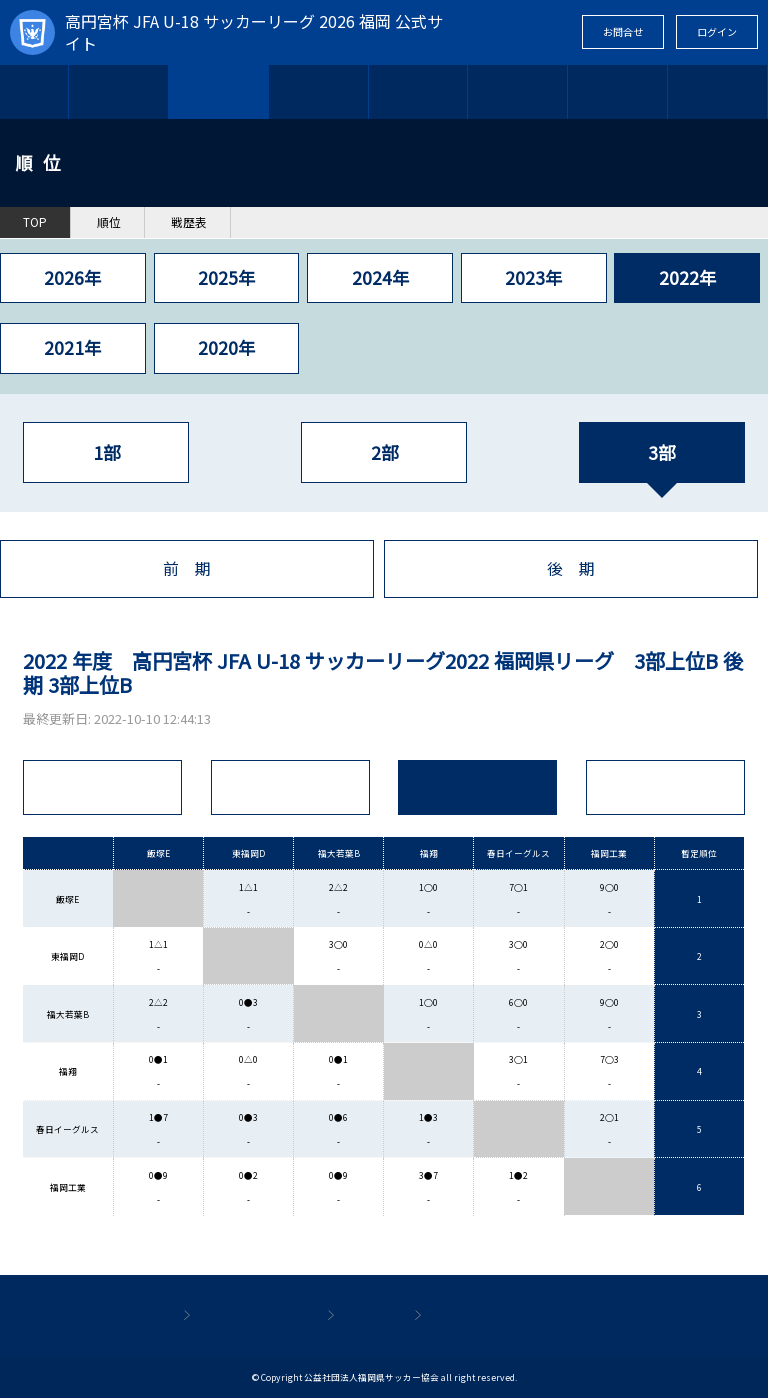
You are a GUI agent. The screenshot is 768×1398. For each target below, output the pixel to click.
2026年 (72, 277)
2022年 (687, 277)
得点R (666, 787)
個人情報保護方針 (254, 1315)
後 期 (571, 568)
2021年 (72, 347)
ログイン (717, 31)
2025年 (226, 277)
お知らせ (418, 91)
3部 (661, 452)
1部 (106, 452)
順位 (109, 222)
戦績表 (478, 787)
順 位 (218, 91)
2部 (384, 452)
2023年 (533, 277)
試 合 (290, 787)
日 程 (119, 91)
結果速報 (518, 91)
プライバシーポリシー (500, 1315)
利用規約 (370, 1315)
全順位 (102, 787)
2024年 (380, 277)
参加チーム (318, 91)
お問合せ (623, 31)
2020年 (226, 347)
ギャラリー (618, 91)
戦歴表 (189, 222)
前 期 (187, 568)
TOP (34, 91)
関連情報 (718, 91)
